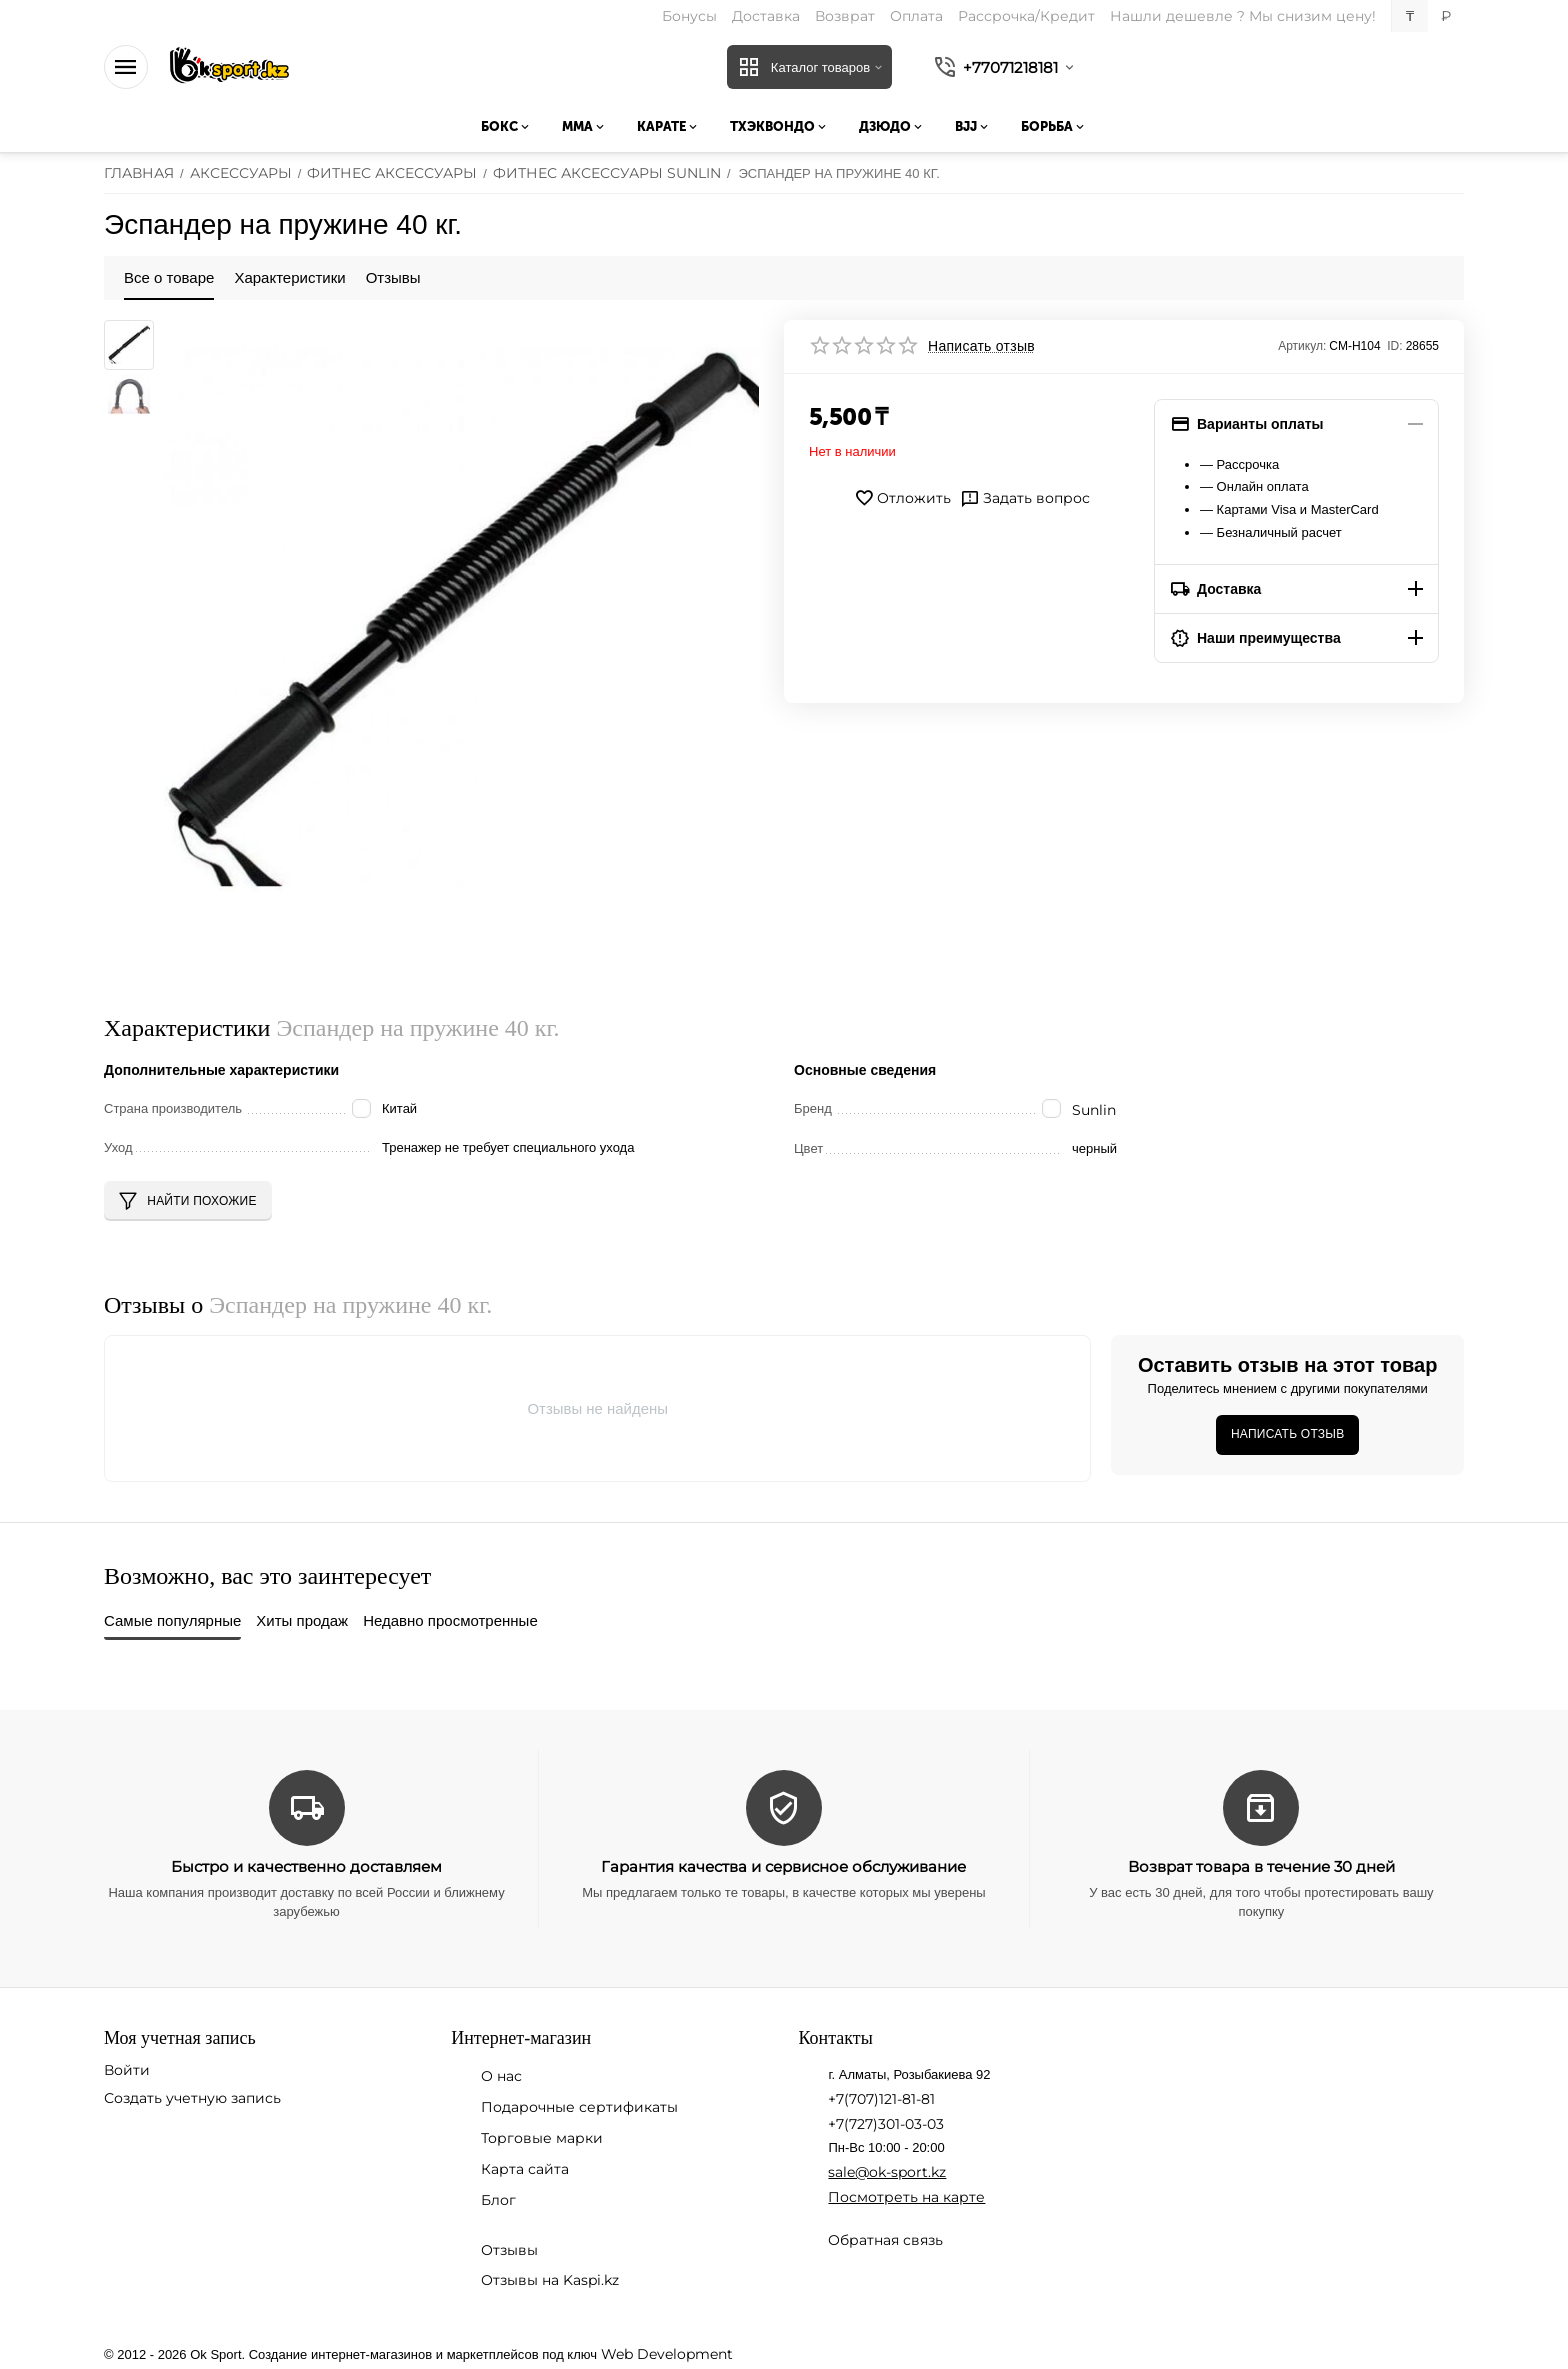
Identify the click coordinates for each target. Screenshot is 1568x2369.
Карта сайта (525, 2169)
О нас (501, 2076)
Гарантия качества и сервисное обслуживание (783, 1866)
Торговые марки (542, 2138)
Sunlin (1094, 1110)
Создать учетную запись (192, 2098)
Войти (127, 2070)
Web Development (667, 2354)
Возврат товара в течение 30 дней (1261, 1866)
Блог (498, 2200)
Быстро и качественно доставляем (306, 1866)
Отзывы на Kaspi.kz (550, 2280)
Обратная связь (885, 2240)
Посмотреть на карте (906, 2197)
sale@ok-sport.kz (887, 2172)
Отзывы (509, 2250)
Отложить (902, 498)
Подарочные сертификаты (579, 2107)
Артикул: (1302, 346)
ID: (1394, 346)
